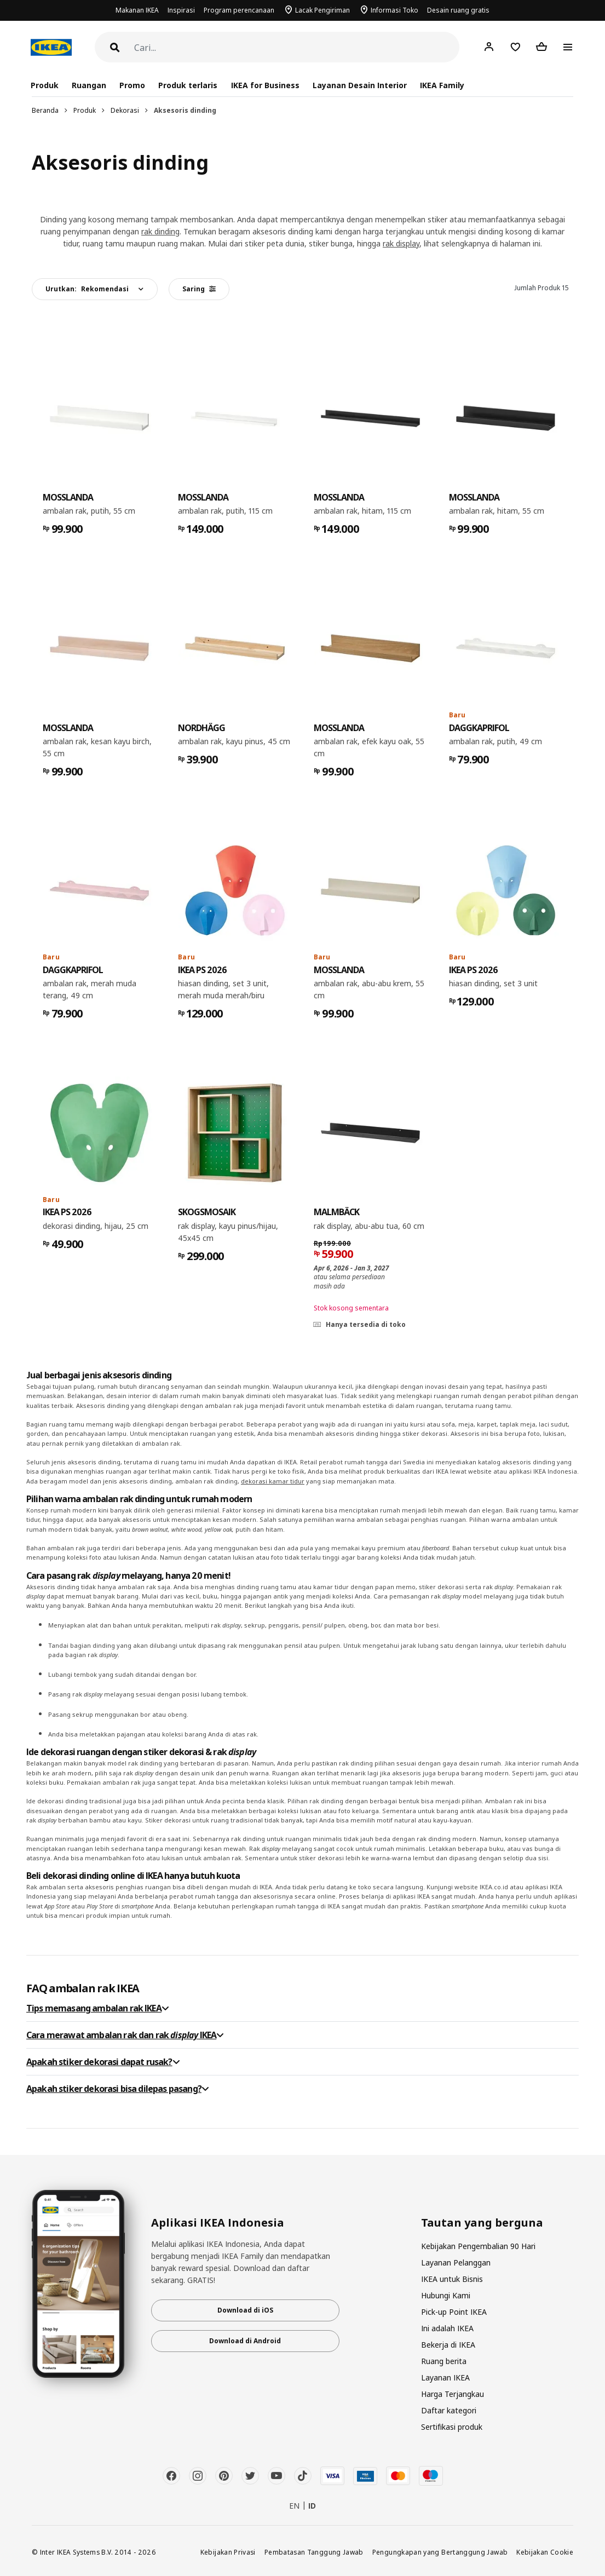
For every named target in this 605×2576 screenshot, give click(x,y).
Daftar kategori (448, 2410)
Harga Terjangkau (452, 2394)
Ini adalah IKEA (447, 2328)
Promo (132, 85)
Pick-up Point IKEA (454, 2312)
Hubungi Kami (445, 2295)
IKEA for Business (265, 85)
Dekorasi (125, 110)
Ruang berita (443, 2361)
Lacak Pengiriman (322, 10)
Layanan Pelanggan (456, 2262)
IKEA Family (442, 85)
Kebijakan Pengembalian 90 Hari (478, 2246)
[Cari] (296, 48)
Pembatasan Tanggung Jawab (314, 2552)
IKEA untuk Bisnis (452, 2279)
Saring (199, 289)
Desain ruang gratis (458, 10)
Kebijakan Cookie (544, 2552)
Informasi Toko (394, 10)
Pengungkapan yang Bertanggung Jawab (440, 2552)
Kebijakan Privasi (228, 2552)
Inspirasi (181, 10)
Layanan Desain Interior (360, 85)
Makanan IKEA (137, 10)
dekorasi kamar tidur (272, 1481)
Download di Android (245, 2340)
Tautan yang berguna (482, 2222)
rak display (401, 243)
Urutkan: (87, 289)
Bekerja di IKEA (448, 2344)
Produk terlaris (187, 85)
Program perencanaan (239, 10)
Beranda (45, 110)
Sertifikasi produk (451, 2427)
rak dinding (160, 231)
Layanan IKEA (445, 2377)
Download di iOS (245, 2310)
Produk (84, 110)
